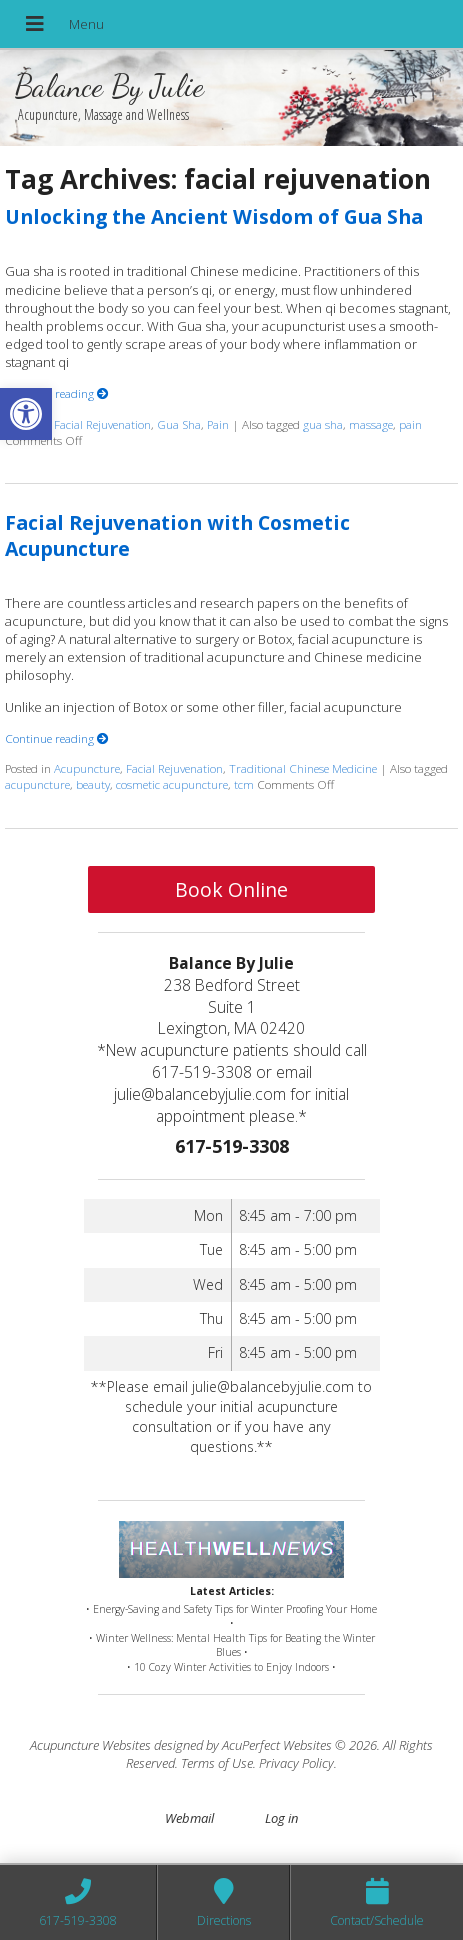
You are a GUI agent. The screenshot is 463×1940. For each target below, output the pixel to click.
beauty (93, 784)
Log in (281, 1818)
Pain (218, 424)
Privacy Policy (296, 1763)
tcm (244, 784)
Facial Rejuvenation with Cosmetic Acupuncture (177, 535)
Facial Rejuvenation (102, 424)
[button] (26, 414)
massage (371, 424)
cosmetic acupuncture (172, 784)
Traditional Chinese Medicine (303, 768)
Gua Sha (179, 424)
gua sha (323, 424)
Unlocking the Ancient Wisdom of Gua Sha (214, 216)
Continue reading (57, 393)
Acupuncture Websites (90, 1745)
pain (410, 424)
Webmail (189, 1818)
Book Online (231, 889)
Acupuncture (87, 768)
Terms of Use (217, 1763)
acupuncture (37, 784)
